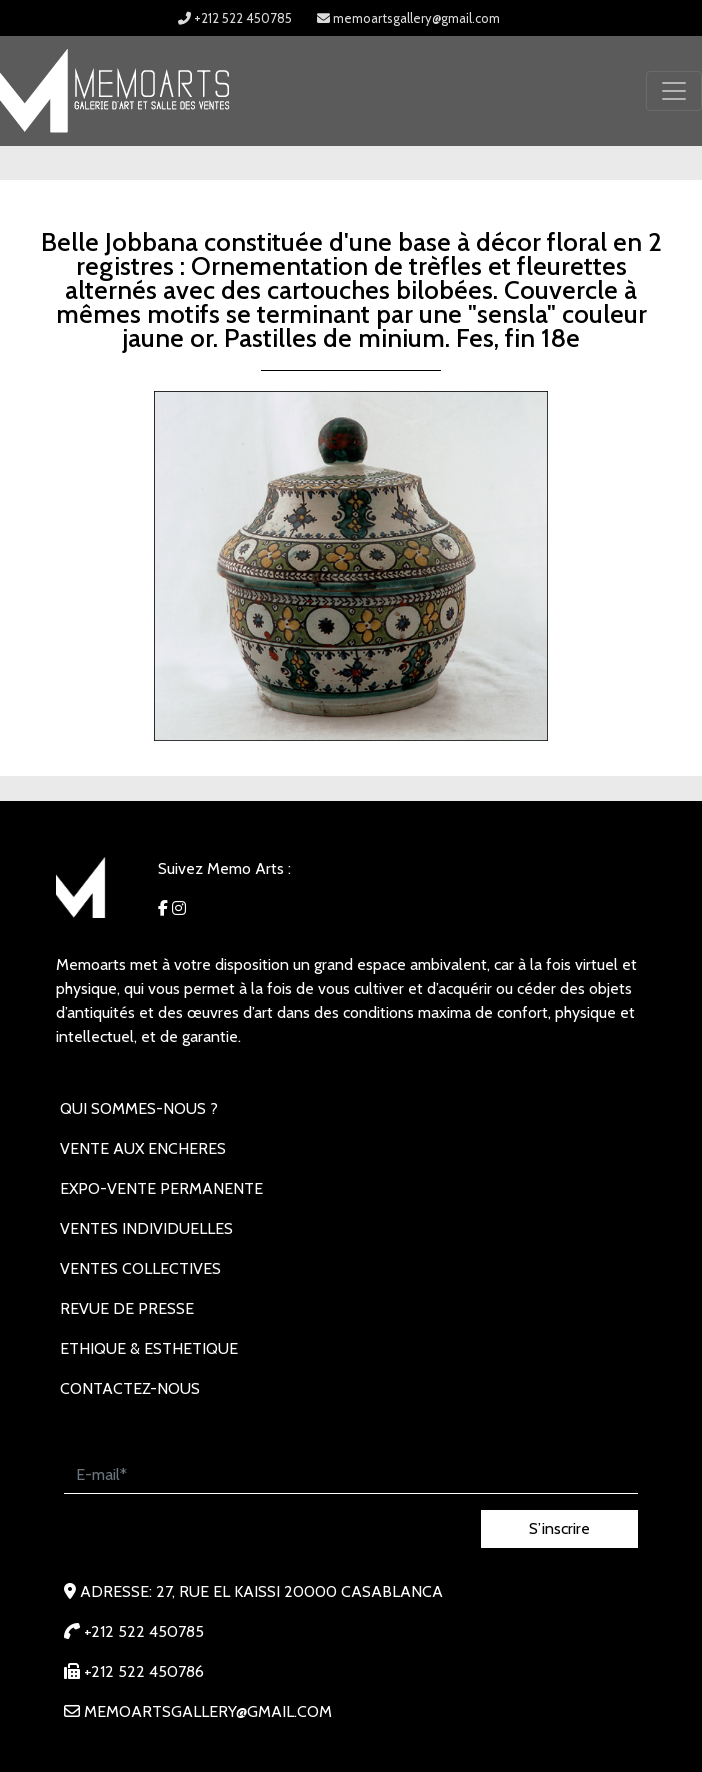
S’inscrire (559, 1528)
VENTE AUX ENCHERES (143, 1148)
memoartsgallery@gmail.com (408, 18)
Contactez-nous (130, 1388)
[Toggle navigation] (674, 91)
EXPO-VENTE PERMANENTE (161, 1188)
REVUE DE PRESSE (127, 1308)
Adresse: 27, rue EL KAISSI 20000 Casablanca (253, 1591)
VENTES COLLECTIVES (140, 1268)
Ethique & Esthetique (149, 1348)
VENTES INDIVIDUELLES (146, 1228)
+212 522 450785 (235, 18)
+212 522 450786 (134, 1671)
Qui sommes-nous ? (139, 1108)
